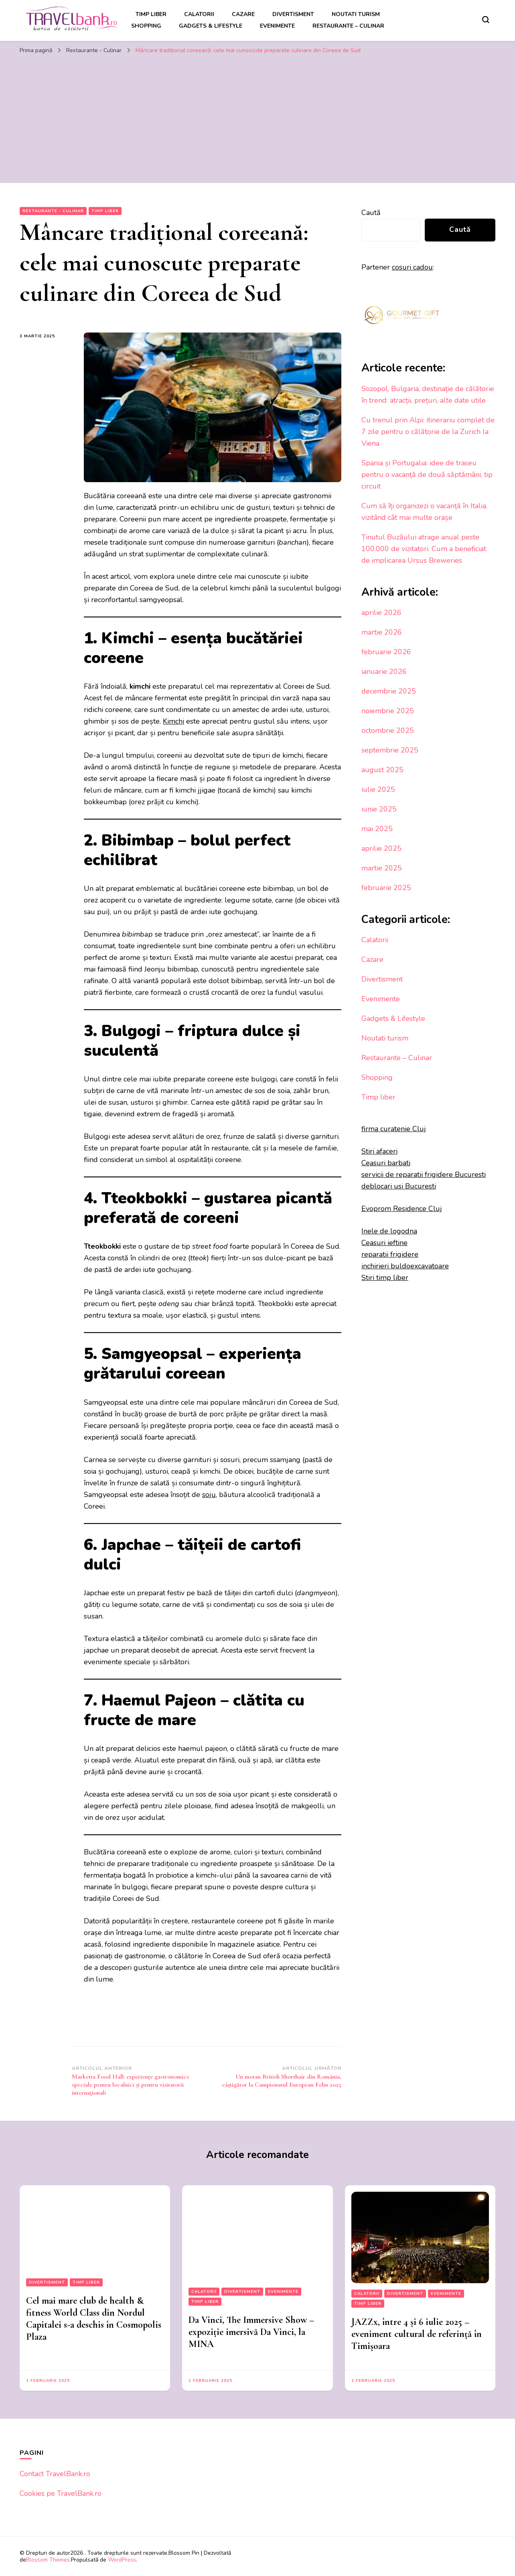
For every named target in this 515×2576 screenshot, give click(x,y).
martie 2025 (381, 868)
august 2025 (382, 770)
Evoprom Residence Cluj (401, 1208)
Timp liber (151, 14)
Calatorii (199, 14)
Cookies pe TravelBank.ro (60, 2493)
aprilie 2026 (381, 612)
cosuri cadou (412, 267)
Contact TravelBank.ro (55, 2474)
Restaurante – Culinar (348, 26)
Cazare (243, 14)
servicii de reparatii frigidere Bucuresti (423, 1174)
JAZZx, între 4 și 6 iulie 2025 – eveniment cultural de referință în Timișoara (416, 2334)
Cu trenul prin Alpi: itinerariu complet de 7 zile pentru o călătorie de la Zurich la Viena (428, 431)
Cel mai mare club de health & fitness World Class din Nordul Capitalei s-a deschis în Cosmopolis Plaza (93, 2319)
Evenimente (277, 26)
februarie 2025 (386, 887)
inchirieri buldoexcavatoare (405, 1266)
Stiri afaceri (379, 1151)
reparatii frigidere (389, 1254)
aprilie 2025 (381, 848)
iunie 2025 (379, 809)
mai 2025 (377, 829)
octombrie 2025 (387, 730)
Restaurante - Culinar (53, 211)
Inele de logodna (389, 1231)
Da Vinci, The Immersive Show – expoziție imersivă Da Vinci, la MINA (251, 2332)
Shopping (146, 26)
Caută (371, 212)
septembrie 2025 (389, 750)
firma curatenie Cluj (393, 1129)
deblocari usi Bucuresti (398, 1186)
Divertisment (293, 14)
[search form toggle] (485, 19)
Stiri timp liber (384, 1277)
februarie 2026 (386, 652)
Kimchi (173, 721)
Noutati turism (356, 14)
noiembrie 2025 (387, 711)
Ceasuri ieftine (384, 1242)
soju (209, 1494)
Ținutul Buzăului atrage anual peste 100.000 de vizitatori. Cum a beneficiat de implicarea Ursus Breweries (423, 548)
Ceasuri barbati (385, 1163)
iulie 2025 (378, 789)
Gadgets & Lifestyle (210, 26)
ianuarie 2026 (384, 671)
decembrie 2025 (388, 691)
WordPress (122, 2560)
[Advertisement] (257, 119)
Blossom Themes (48, 2560)
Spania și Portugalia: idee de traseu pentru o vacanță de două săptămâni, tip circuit (427, 474)
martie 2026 (381, 632)
